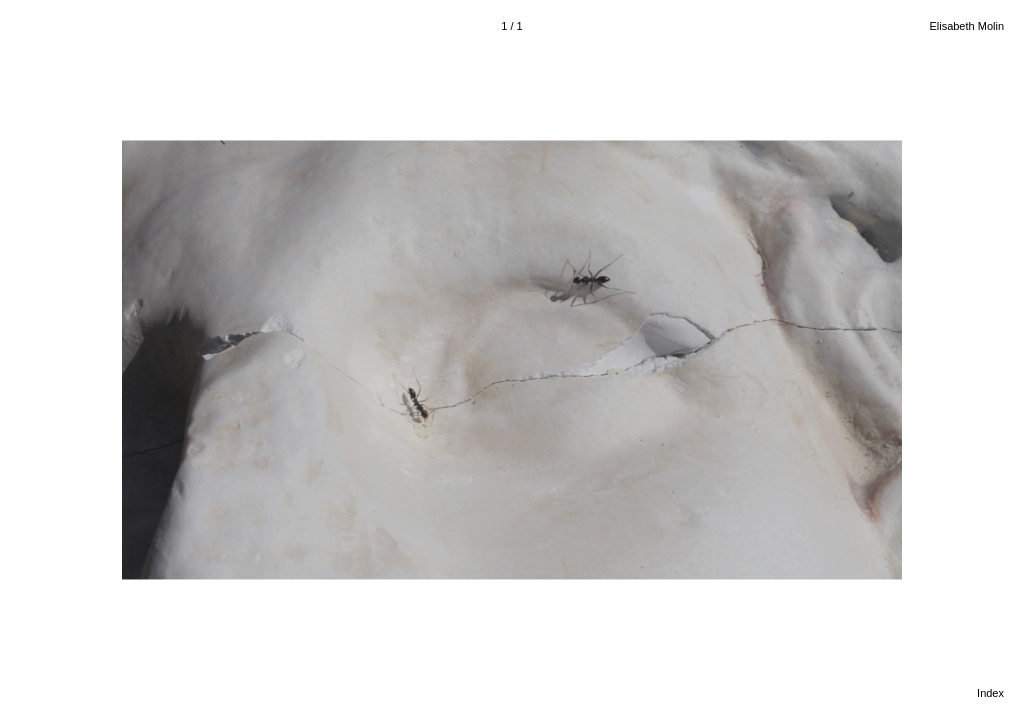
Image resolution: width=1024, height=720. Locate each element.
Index (990, 693)
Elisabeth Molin (966, 26)
